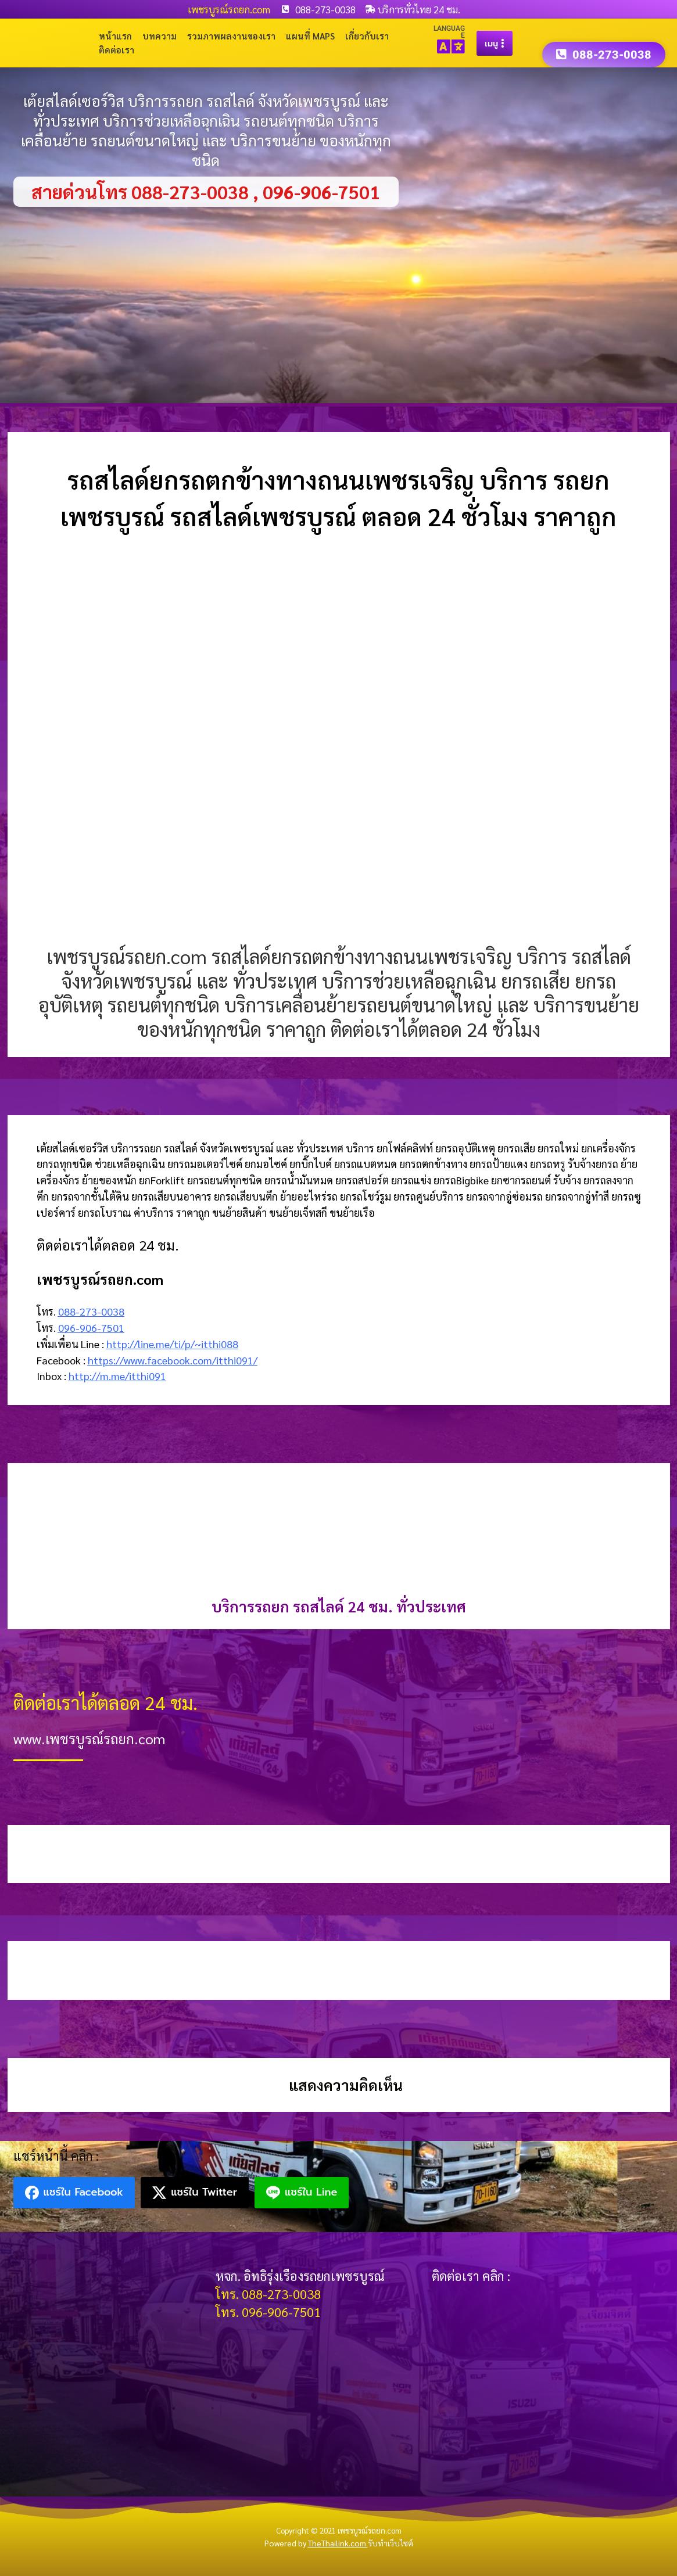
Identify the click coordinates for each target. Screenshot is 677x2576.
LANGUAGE (449, 31)
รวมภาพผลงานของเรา (231, 35)
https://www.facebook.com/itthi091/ (172, 1360)
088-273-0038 (91, 1311)
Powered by (316, 2543)
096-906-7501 (91, 1327)
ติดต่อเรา (116, 49)
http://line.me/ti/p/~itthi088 (172, 1343)
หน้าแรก (115, 35)
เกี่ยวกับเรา (367, 35)
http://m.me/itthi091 (117, 1375)
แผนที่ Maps (310, 35)
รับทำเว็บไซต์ (390, 2543)
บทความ (159, 35)
